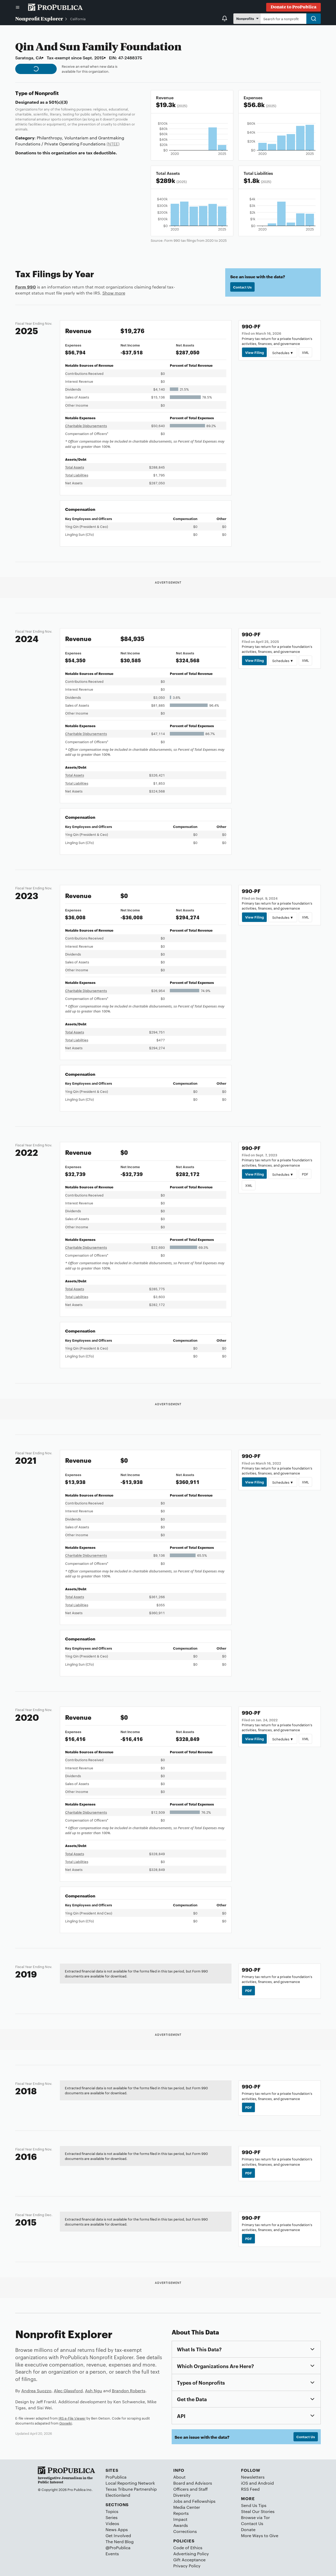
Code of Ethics (187, 2547)
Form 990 (25, 287)
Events (112, 2553)
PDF (305, 1174)
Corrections (185, 2531)
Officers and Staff (190, 2489)
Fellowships (204, 2501)
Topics (112, 2511)
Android (266, 2483)
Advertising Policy (191, 2553)
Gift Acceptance (189, 2559)
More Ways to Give (259, 2535)
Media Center (186, 2507)
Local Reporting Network (130, 2483)
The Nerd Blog (120, 2541)
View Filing (254, 352)
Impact (180, 2519)
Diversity (182, 2495)
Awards (180, 2525)
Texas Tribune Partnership (131, 2489)
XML (305, 352)
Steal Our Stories (258, 2511)
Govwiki (65, 2423)
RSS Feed (250, 2489)
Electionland (118, 2495)
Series (112, 2517)
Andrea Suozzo (36, 2390)
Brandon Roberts (128, 2390)
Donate (248, 2529)
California (78, 18)
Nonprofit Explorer (39, 18)
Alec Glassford (68, 2390)
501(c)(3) (58, 102)
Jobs (177, 2501)
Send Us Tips (253, 2505)
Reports (181, 2513)
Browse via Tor (255, 2517)
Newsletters (253, 2477)
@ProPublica (118, 2547)
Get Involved (118, 2535)
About (179, 2477)
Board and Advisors (192, 2483)
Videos (112, 2523)
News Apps (117, 2529)
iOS (244, 2483)
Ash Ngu (93, 2390)
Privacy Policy (187, 2565)
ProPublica (116, 2477)
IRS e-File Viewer (72, 2418)
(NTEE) (113, 143)
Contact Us (242, 287)
